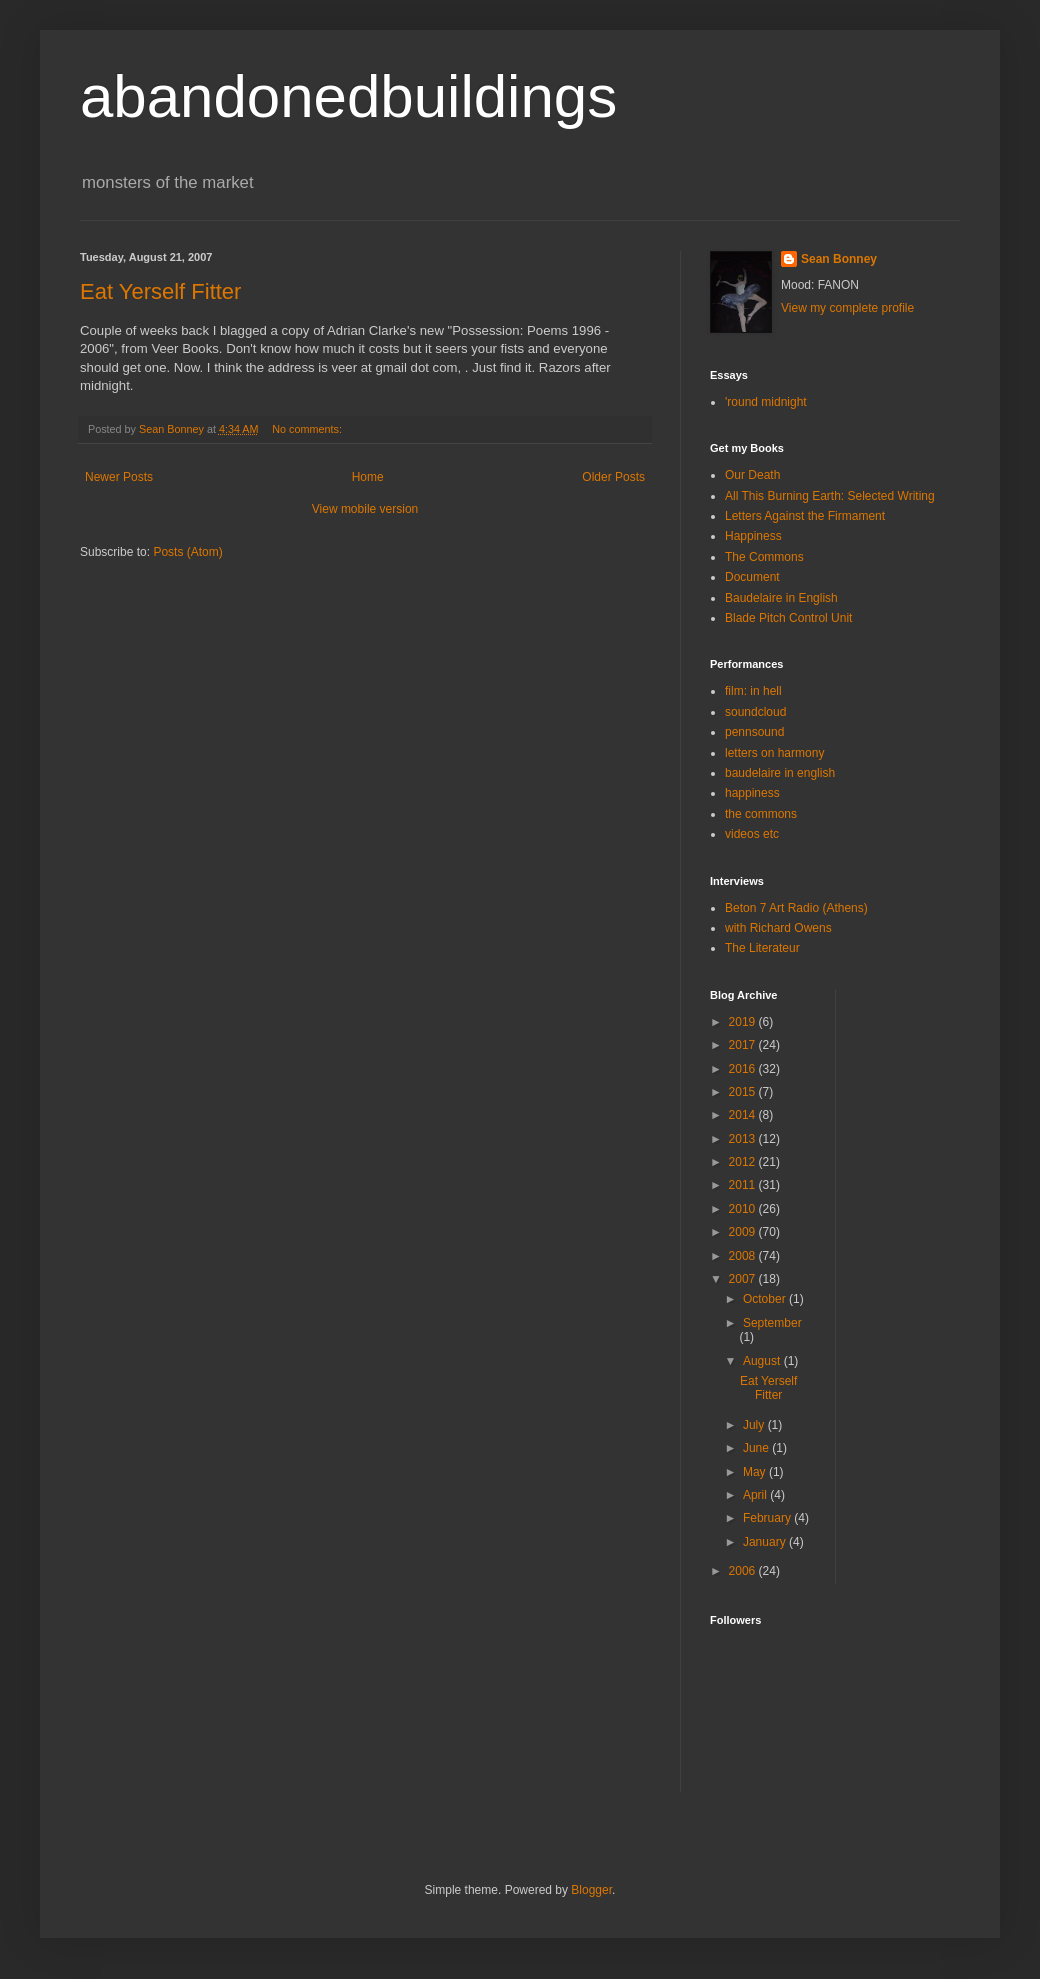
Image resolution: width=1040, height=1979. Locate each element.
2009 (744, 1232)
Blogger (591, 1890)
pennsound (754, 732)
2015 (744, 1092)
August (763, 1361)
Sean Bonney (839, 259)
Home (368, 477)
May (756, 1472)
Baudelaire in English (781, 598)
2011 (744, 1185)
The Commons (764, 557)
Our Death (752, 475)
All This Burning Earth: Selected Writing (830, 496)
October (766, 1299)
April (756, 1495)
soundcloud (755, 712)
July (755, 1425)
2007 (744, 1279)
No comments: (308, 429)
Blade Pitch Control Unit (788, 618)
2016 (744, 1069)
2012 (744, 1162)
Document (752, 577)
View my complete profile (847, 308)
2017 (744, 1045)
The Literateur (762, 948)
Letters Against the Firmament (805, 516)
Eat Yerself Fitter (160, 291)
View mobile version (365, 509)
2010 (744, 1209)
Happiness (753, 536)
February (768, 1518)
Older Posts (613, 477)
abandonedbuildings (348, 96)
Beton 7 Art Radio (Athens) (796, 908)
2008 (744, 1256)
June (757, 1448)
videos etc (752, 834)
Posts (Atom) (187, 552)
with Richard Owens (778, 928)
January (766, 1542)
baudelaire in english (780, 773)
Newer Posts (119, 477)
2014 (744, 1115)
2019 (744, 1022)
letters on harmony (774, 753)
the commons (761, 814)
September (772, 1323)
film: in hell (753, 691)
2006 (744, 1571)
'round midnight (766, 402)
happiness (752, 793)
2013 (744, 1139)
